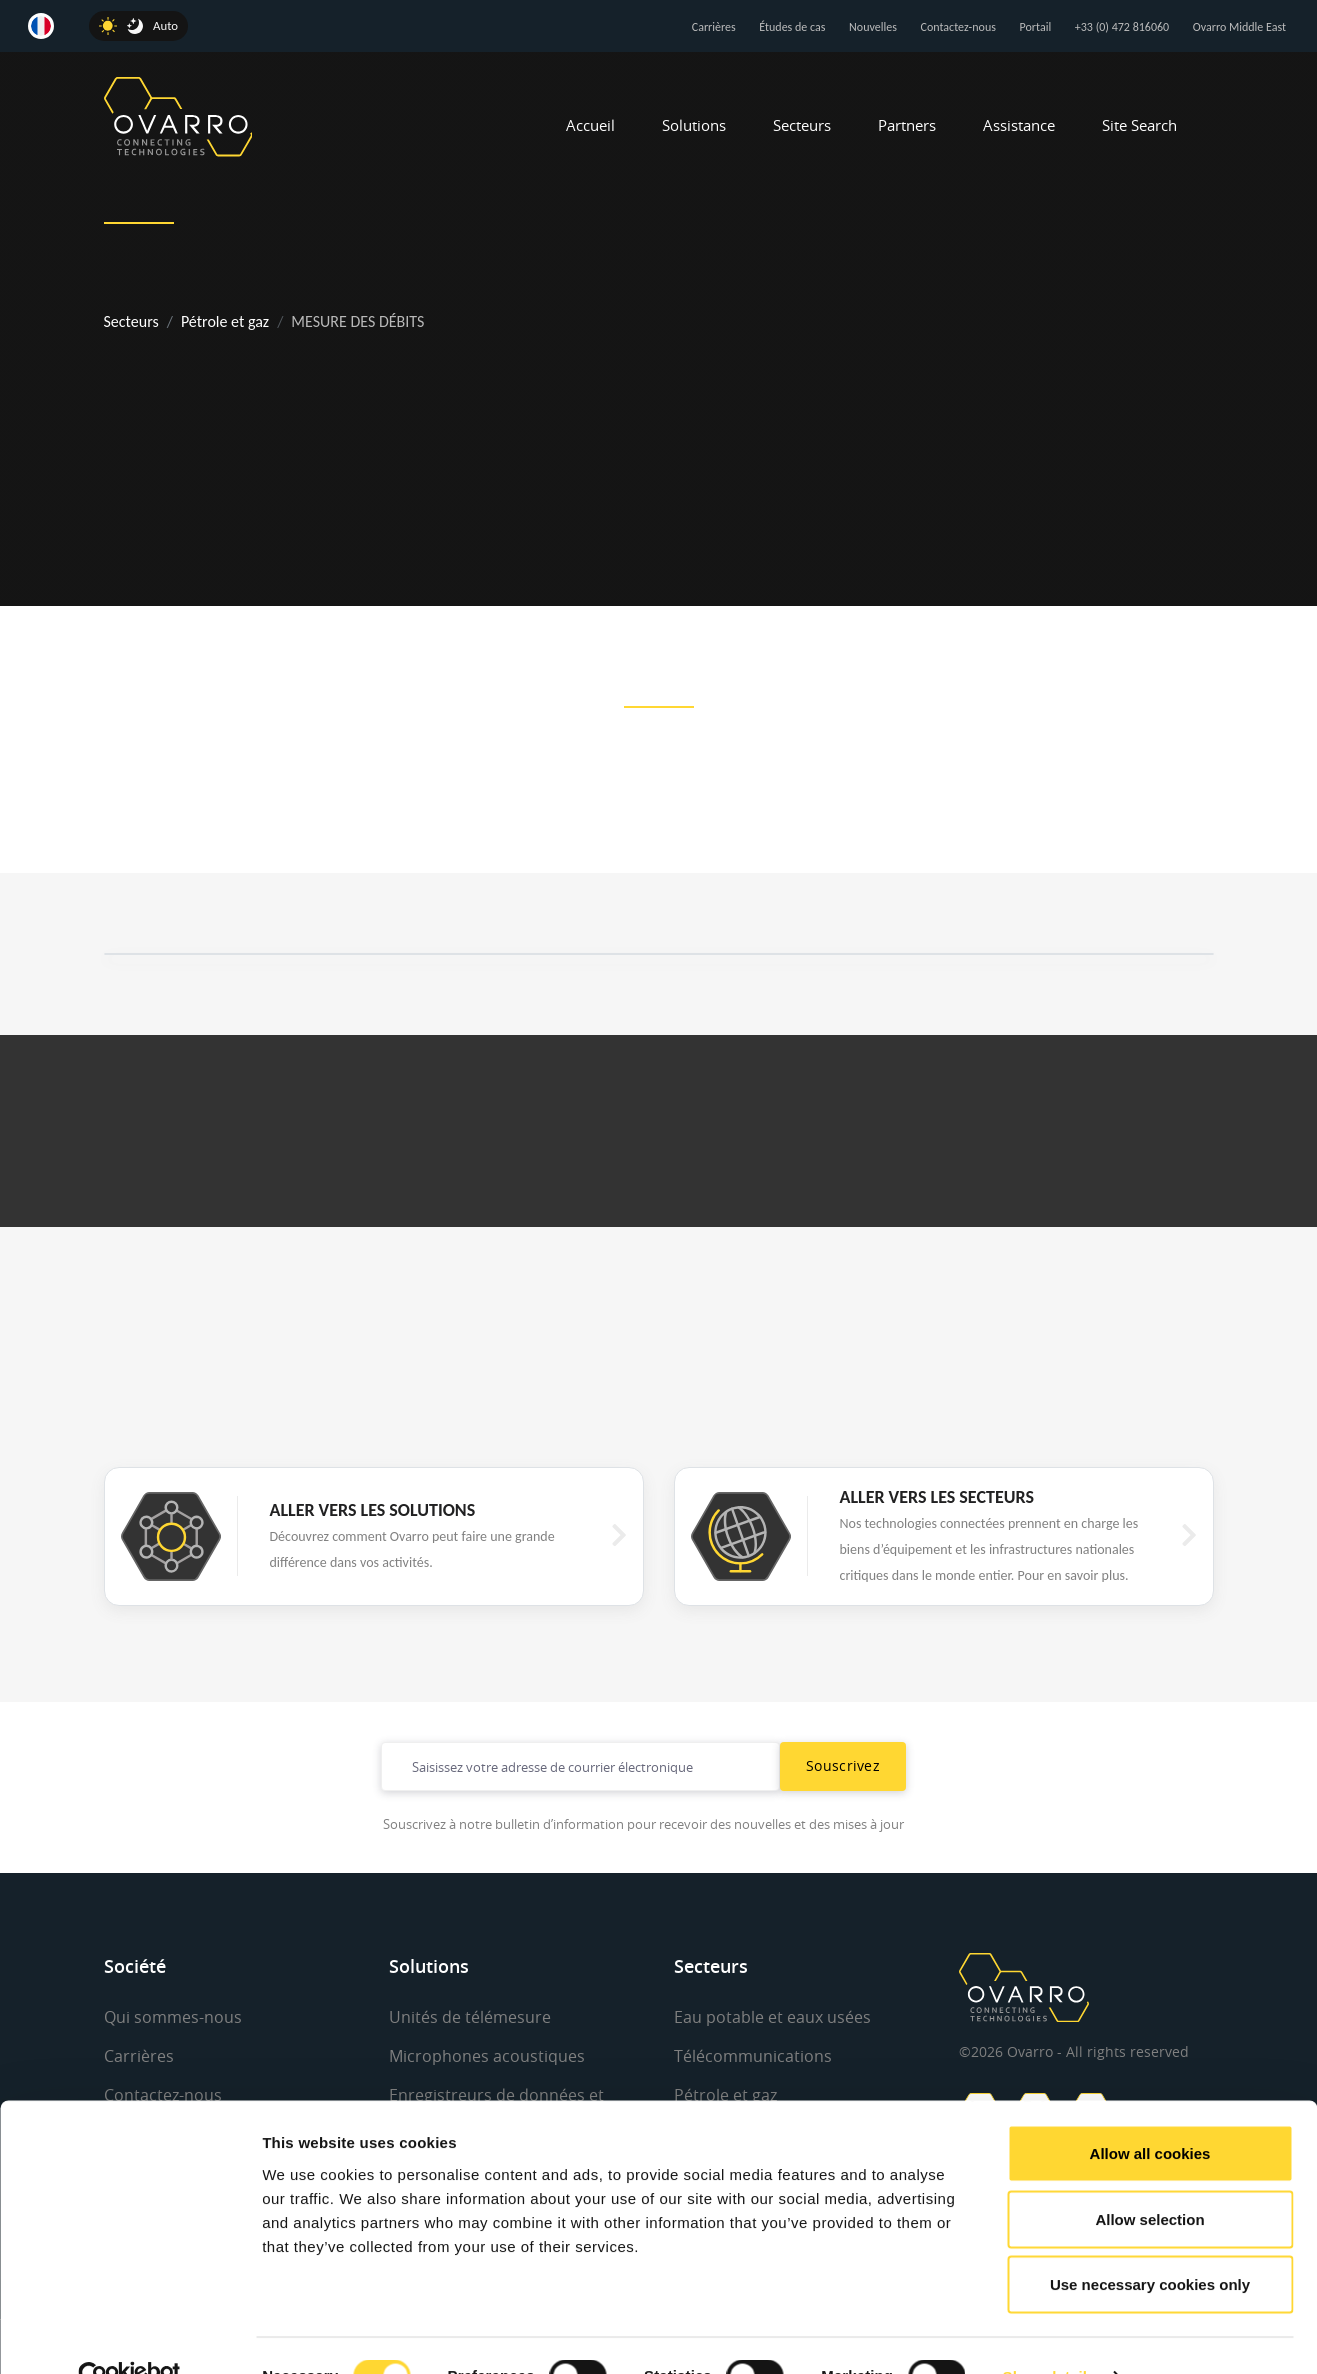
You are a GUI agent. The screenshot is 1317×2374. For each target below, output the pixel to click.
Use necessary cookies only (1150, 2242)
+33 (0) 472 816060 (1122, 27)
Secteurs (802, 125)
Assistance (1019, 125)
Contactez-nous (958, 27)
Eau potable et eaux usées (772, 2017)
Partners (907, 125)
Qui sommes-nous (173, 2017)
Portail (1036, 27)
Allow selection (1149, 2177)
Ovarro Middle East (1239, 27)
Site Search (1139, 125)
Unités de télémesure (470, 2017)
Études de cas (792, 27)
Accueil (590, 125)
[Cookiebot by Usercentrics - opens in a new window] (129, 2335)
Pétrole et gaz (225, 321)
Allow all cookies (1150, 2111)
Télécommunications (753, 2056)
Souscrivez (843, 1765)
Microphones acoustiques (487, 2056)
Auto (165, 25)
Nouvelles (873, 27)
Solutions (694, 125)
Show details (1049, 2334)
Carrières (714, 27)
